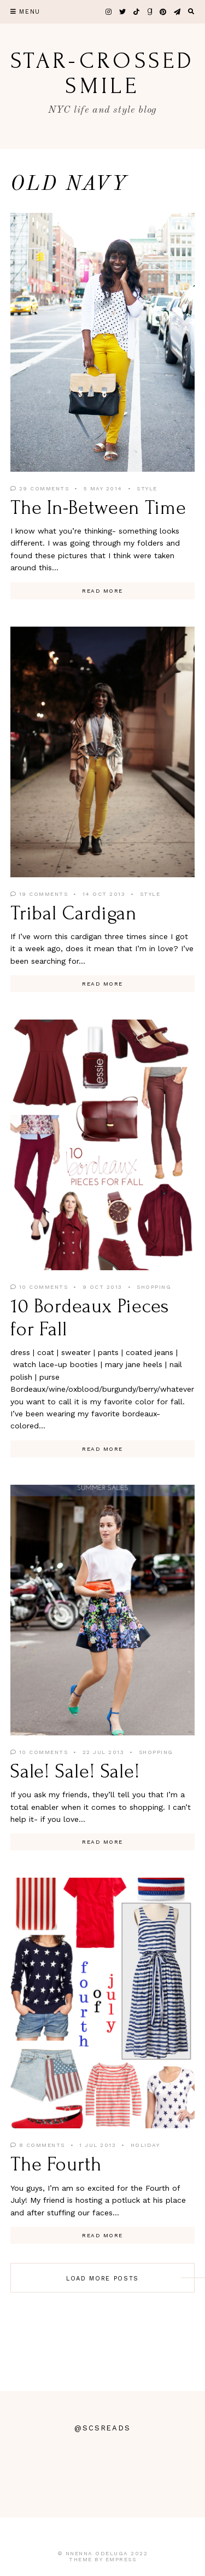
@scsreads (102, 2428)
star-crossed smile (102, 73)
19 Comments (39, 894)
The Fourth (56, 2164)
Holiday (145, 2145)
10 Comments (39, 1287)
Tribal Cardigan (73, 913)
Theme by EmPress (102, 2559)
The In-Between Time (98, 508)
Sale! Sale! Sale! (75, 1771)
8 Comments (37, 2145)
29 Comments (39, 488)
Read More (102, 591)
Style (147, 488)
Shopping (154, 1287)
